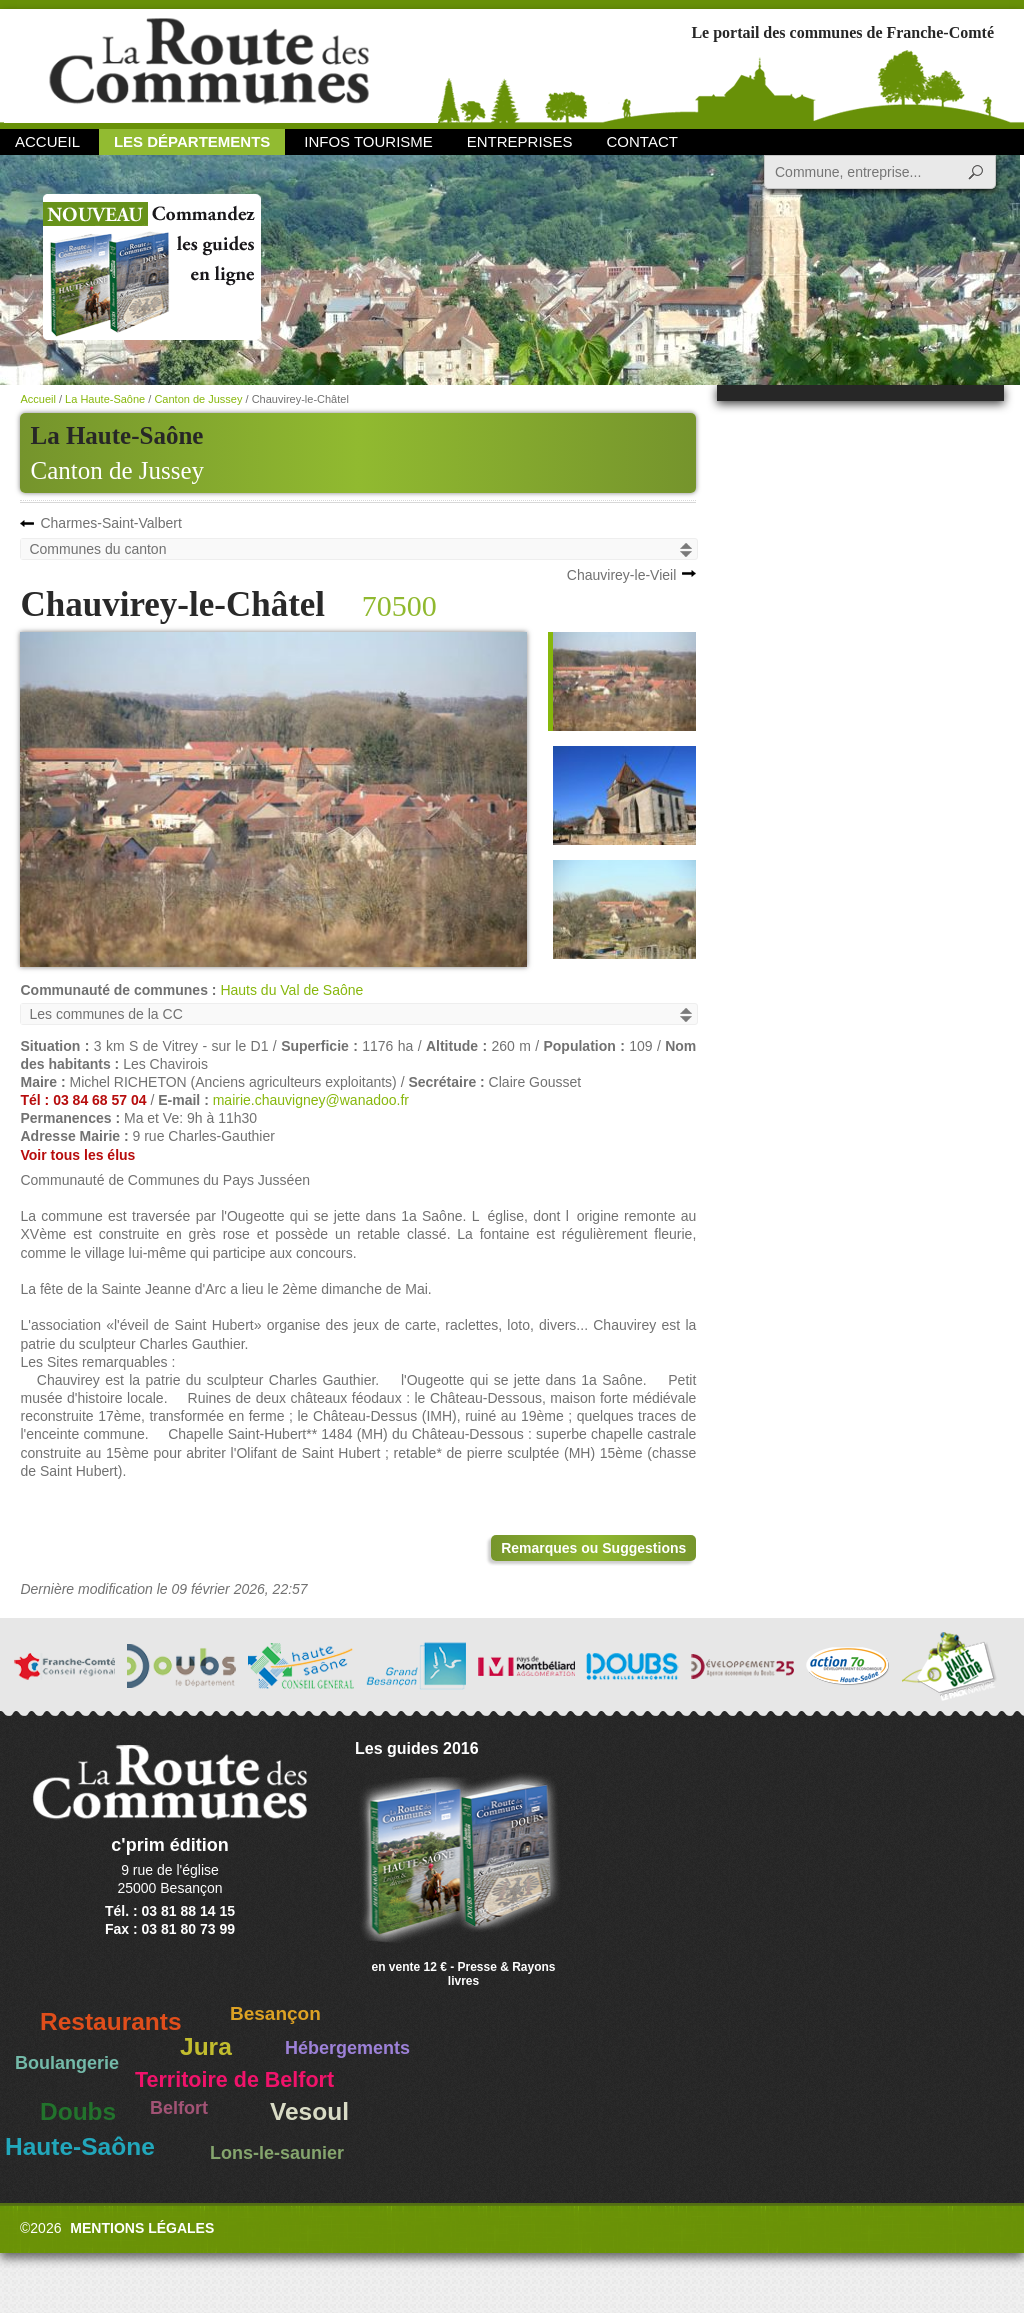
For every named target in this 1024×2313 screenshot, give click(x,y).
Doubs (78, 2111)
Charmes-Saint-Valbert (110, 523)
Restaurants (111, 2021)
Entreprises (520, 141)
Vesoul (309, 2111)
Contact (642, 141)
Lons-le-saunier (277, 2153)
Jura (206, 2046)
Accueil (47, 141)
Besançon (275, 2013)
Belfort (179, 2108)
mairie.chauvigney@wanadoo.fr (311, 1100)
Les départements (192, 141)
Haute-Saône (80, 2146)
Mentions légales (142, 2228)
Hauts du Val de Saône (291, 990)
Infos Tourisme (368, 141)
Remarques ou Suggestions (593, 1548)
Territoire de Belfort (234, 2080)
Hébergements (347, 2048)
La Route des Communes (209, 64)
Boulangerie (67, 2063)
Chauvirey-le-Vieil (621, 575)
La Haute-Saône (105, 399)
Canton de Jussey (117, 470)
